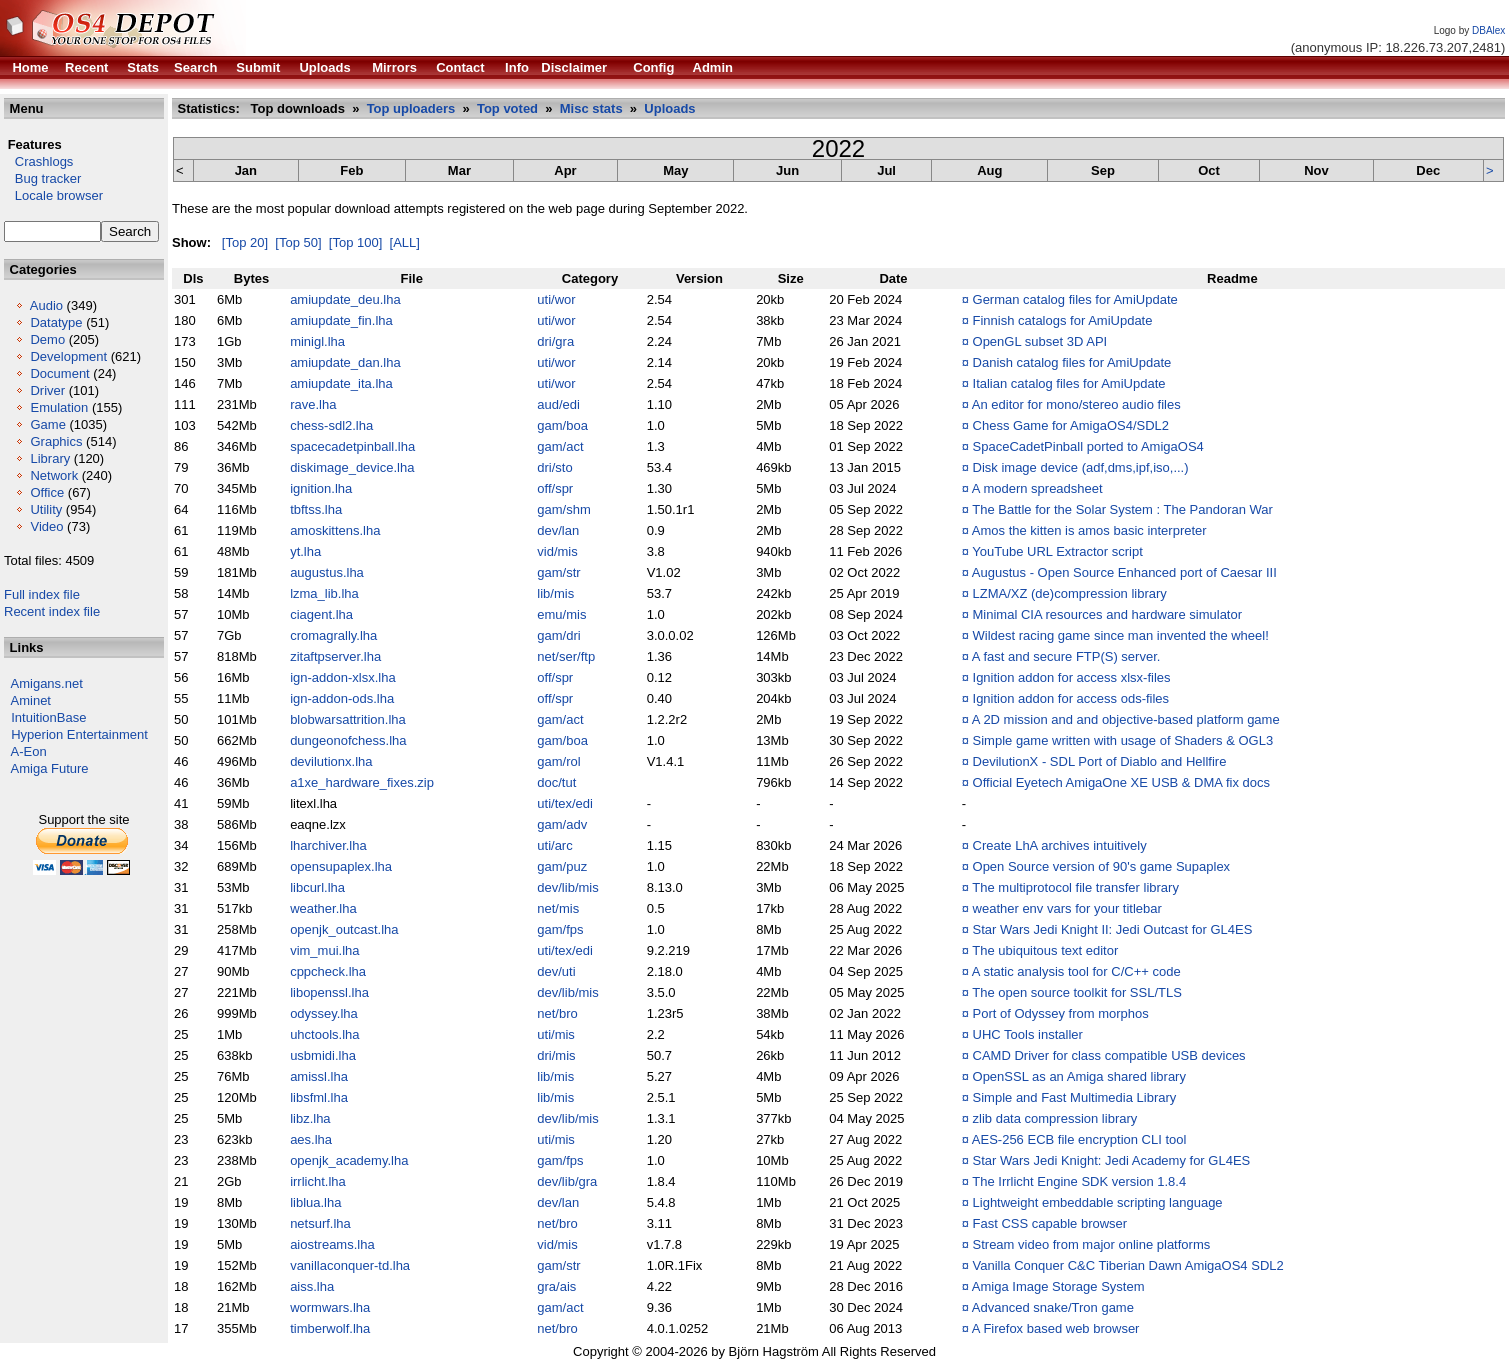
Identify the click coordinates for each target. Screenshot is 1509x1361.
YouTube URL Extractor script (1057, 551)
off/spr (555, 488)
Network (54, 475)
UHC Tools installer (1028, 1034)
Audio (46, 305)
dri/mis (556, 1055)
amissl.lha (319, 1076)
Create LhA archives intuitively (1060, 845)
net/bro (557, 1013)
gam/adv (562, 824)
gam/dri (558, 635)
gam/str (558, 572)
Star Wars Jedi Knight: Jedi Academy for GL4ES (1112, 1160)
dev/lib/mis (567, 887)
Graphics (56, 441)
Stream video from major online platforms (1092, 1244)
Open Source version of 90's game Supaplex (1102, 866)
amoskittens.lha (335, 530)
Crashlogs (38, 161)
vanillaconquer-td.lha (350, 1265)
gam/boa (562, 425)
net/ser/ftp (566, 656)
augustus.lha (327, 572)
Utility (46, 509)
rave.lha (313, 404)
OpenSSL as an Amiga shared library (1079, 1076)
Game (47, 424)
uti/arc (554, 845)
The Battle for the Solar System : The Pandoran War (1122, 509)
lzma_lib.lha (324, 593)
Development (68, 356)
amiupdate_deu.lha (345, 299)
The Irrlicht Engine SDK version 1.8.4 (1079, 1181)
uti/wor (556, 299)
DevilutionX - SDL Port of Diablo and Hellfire (1100, 761)
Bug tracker (42, 178)
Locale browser (53, 195)
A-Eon (29, 751)
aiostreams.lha (332, 1244)
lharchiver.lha (328, 845)
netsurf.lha (320, 1223)
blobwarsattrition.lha (348, 719)
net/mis (558, 908)
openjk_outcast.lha (344, 929)
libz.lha (310, 1118)
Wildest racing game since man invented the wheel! (1121, 635)
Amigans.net (47, 683)
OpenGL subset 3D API (1040, 341)
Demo (47, 339)
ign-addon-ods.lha (342, 698)
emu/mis (561, 614)
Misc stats (591, 108)
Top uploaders (411, 108)
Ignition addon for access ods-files (1071, 698)
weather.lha (323, 908)
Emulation (59, 407)
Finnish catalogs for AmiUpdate (1063, 320)
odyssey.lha (324, 1013)
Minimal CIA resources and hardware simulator (1108, 614)
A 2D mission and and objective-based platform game (1126, 719)
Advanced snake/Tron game (1053, 1307)
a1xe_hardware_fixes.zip (362, 782)
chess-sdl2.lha (331, 425)
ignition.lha (321, 488)
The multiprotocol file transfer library (1075, 887)
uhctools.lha (324, 1034)
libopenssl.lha (329, 992)
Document (59, 373)
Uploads (669, 108)
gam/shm (563, 509)
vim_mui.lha (324, 950)
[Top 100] (356, 242)
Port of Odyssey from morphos (1061, 1013)
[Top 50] (298, 242)
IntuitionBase (48, 717)
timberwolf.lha (330, 1328)
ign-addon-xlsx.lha (343, 677)
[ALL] (405, 242)
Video (46, 526)
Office (47, 492)
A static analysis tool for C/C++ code (1076, 971)
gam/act (560, 446)
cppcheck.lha (328, 971)
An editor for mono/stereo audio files (1076, 404)
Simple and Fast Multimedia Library (1075, 1097)
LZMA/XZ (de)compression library (1070, 593)
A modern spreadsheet (1037, 488)
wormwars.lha (330, 1307)
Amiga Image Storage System (1058, 1286)
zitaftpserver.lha (335, 656)
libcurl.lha (317, 887)
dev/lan (558, 530)
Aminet (31, 700)
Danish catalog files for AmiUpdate (1072, 362)
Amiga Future (50, 768)
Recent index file (52, 611)
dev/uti (556, 971)
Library (50, 458)
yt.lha (305, 551)
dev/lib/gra (567, 1181)
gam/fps (560, 929)
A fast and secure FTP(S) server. (1066, 656)
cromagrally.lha (333, 635)
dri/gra (555, 341)
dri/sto (554, 467)
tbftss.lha (316, 509)
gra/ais (556, 1286)
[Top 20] (245, 242)
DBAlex (1488, 30)
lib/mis (555, 593)
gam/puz (562, 866)
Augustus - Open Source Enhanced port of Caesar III (1124, 572)
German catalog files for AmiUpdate (1075, 299)
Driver (47, 390)
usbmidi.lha (323, 1055)
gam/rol (558, 761)
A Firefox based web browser (1056, 1328)
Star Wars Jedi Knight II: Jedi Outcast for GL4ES (1113, 929)
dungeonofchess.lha (348, 740)
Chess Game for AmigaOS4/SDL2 (1071, 425)
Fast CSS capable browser (1050, 1223)
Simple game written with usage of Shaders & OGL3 (1123, 740)
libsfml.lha (319, 1097)
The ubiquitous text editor (1045, 950)
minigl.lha (317, 341)
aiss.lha (312, 1286)
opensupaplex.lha (341, 866)
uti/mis (556, 1034)
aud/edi (558, 404)
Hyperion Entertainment (79, 734)
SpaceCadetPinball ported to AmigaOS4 (1088, 446)
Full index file (42, 594)
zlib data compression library (1055, 1118)
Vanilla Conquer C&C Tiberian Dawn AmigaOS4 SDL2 (1128, 1265)
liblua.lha (315, 1202)
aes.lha (311, 1139)
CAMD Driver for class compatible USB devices (1109, 1055)
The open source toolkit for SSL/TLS (1077, 992)
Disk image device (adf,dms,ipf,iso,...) (1081, 467)
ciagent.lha (321, 614)
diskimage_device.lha (352, 467)
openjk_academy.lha (349, 1160)
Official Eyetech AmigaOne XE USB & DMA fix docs (1121, 782)
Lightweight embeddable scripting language (1098, 1202)
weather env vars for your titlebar (1067, 908)
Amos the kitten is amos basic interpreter (1089, 530)
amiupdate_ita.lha (341, 383)
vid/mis (557, 551)
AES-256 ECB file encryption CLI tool (1079, 1139)
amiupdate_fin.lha (341, 320)
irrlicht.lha (318, 1181)
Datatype (56, 322)
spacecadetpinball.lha (352, 446)
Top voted (507, 108)
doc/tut (556, 782)
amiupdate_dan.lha (345, 362)
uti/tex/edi (565, 803)
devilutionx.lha (331, 761)
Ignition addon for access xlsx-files (1072, 677)
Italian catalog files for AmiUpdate (1069, 383)
